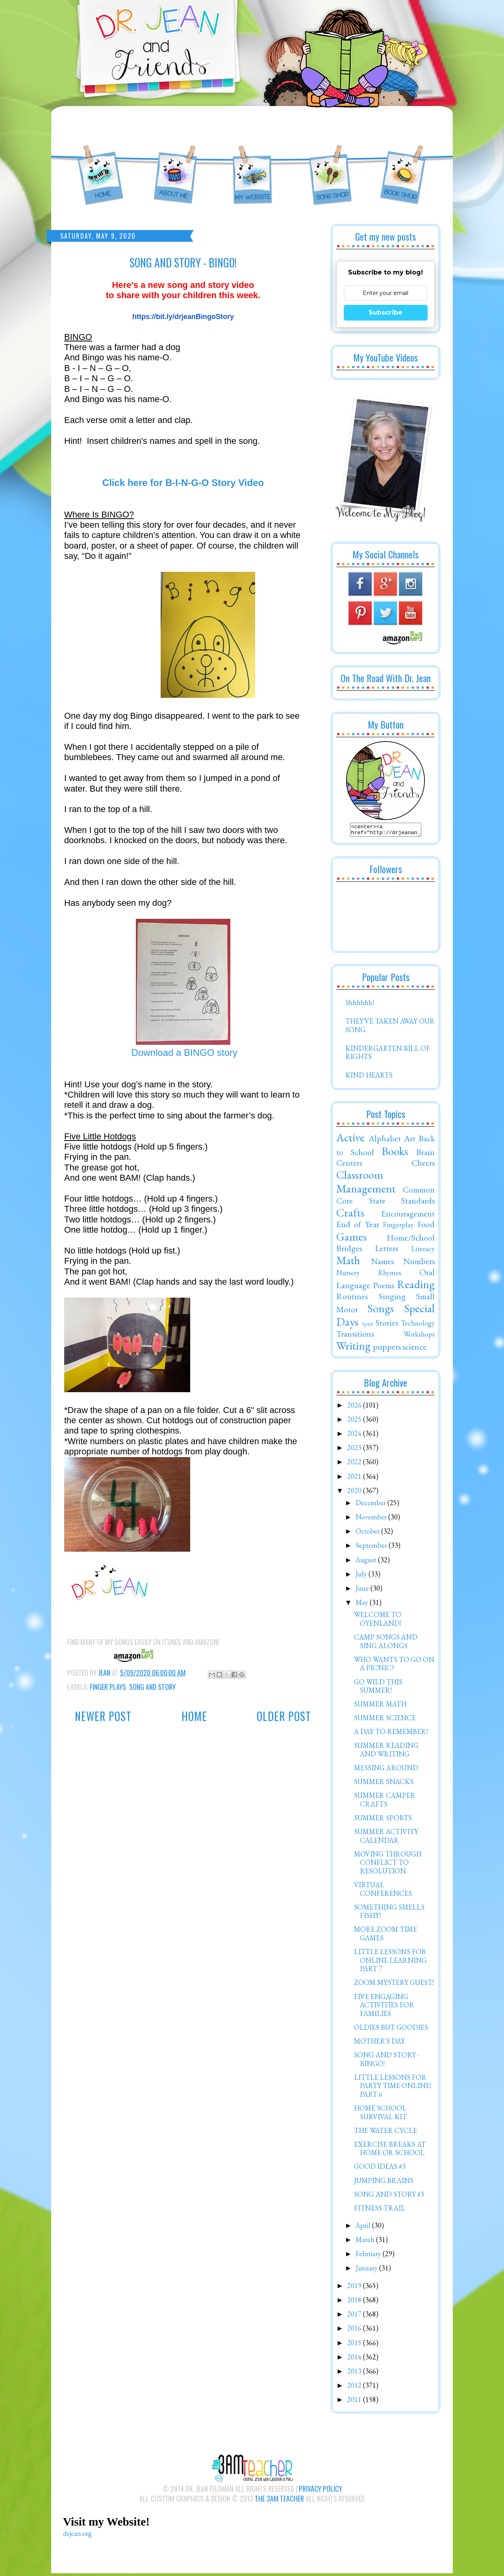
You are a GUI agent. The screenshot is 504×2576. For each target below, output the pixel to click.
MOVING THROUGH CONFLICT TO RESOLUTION (388, 1865)
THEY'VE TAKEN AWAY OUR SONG (390, 1028)
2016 (355, 2330)
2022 (355, 1464)
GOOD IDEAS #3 (380, 2168)
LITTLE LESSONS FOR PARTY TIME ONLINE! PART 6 (392, 2088)
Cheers (423, 1164)
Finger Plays (108, 1687)
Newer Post (103, 1716)
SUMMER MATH (380, 1706)
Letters (386, 1250)
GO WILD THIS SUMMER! (378, 1688)
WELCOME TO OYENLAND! (377, 1621)
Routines (352, 1298)
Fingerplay (398, 1226)
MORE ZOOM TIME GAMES (385, 1936)
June (363, 1590)
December (371, 1505)
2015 (355, 2345)
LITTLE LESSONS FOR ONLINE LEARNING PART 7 (390, 1962)
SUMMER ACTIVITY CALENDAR (386, 1838)
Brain (425, 1154)
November (372, 1519)
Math (348, 1262)
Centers (349, 1164)
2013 (355, 2373)
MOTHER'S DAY (379, 2043)
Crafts (350, 1214)
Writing (353, 1348)
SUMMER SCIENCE (385, 1720)
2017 (355, 2316)
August (367, 1562)
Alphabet (385, 1140)
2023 (355, 1449)
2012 (355, 2387)
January (367, 2270)
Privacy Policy (320, 2491)
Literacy (423, 1251)
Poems (383, 1287)
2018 (355, 2302)
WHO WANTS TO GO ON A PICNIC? (394, 1666)
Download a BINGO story (183, 1052)
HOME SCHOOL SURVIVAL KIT (380, 2114)
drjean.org (77, 2535)
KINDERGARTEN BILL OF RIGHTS (387, 1055)
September (372, 1547)
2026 (355, 1407)
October (368, 1533)
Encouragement (408, 1215)
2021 (355, 1478)
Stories (387, 1324)
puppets (387, 1348)
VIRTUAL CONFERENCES (383, 1891)
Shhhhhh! (359, 1004)
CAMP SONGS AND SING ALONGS (385, 1643)
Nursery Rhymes (368, 1275)
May (363, 1604)
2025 (355, 1421)
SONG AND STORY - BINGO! (386, 2061)
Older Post (284, 1716)
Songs (380, 1310)
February (369, 2256)
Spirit (367, 1326)
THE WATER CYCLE (385, 2132)
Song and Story (152, 1687)
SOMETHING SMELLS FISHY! (389, 1914)
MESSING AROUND (386, 1770)
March (366, 2241)
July (362, 1576)
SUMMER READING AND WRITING (386, 1752)
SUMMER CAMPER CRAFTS (384, 1802)
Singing (392, 1298)
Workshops (419, 1336)
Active (350, 1139)
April (364, 2227)
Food (426, 1226)
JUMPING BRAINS (383, 2182)
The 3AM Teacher (279, 2501)
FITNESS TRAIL (379, 2210)
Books (395, 1153)
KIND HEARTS (369, 1077)
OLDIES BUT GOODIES (391, 2029)
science (414, 1348)
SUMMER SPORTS (383, 1820)
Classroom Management (366, 1184)
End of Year (357, 1226)
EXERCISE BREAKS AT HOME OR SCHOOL (390, 2151)
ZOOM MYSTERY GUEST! (394, 1984)
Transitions (355, 1335)
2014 (355, 2359)
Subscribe (385, 312)
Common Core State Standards (385, 1197)
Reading (416, 1286)
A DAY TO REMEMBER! (391, 1733)
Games (351, 1238)
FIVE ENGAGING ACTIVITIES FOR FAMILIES (384, 2007)
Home (194, 1716)
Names (382, 1263)
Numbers (419, 1263)
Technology (418, 1325)
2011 (355, 2401)
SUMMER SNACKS (383, 1783)
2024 (355, 1435)
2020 (355, 1492)
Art (409, 1140)
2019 (355, 2287)
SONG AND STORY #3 (389, 2196)
